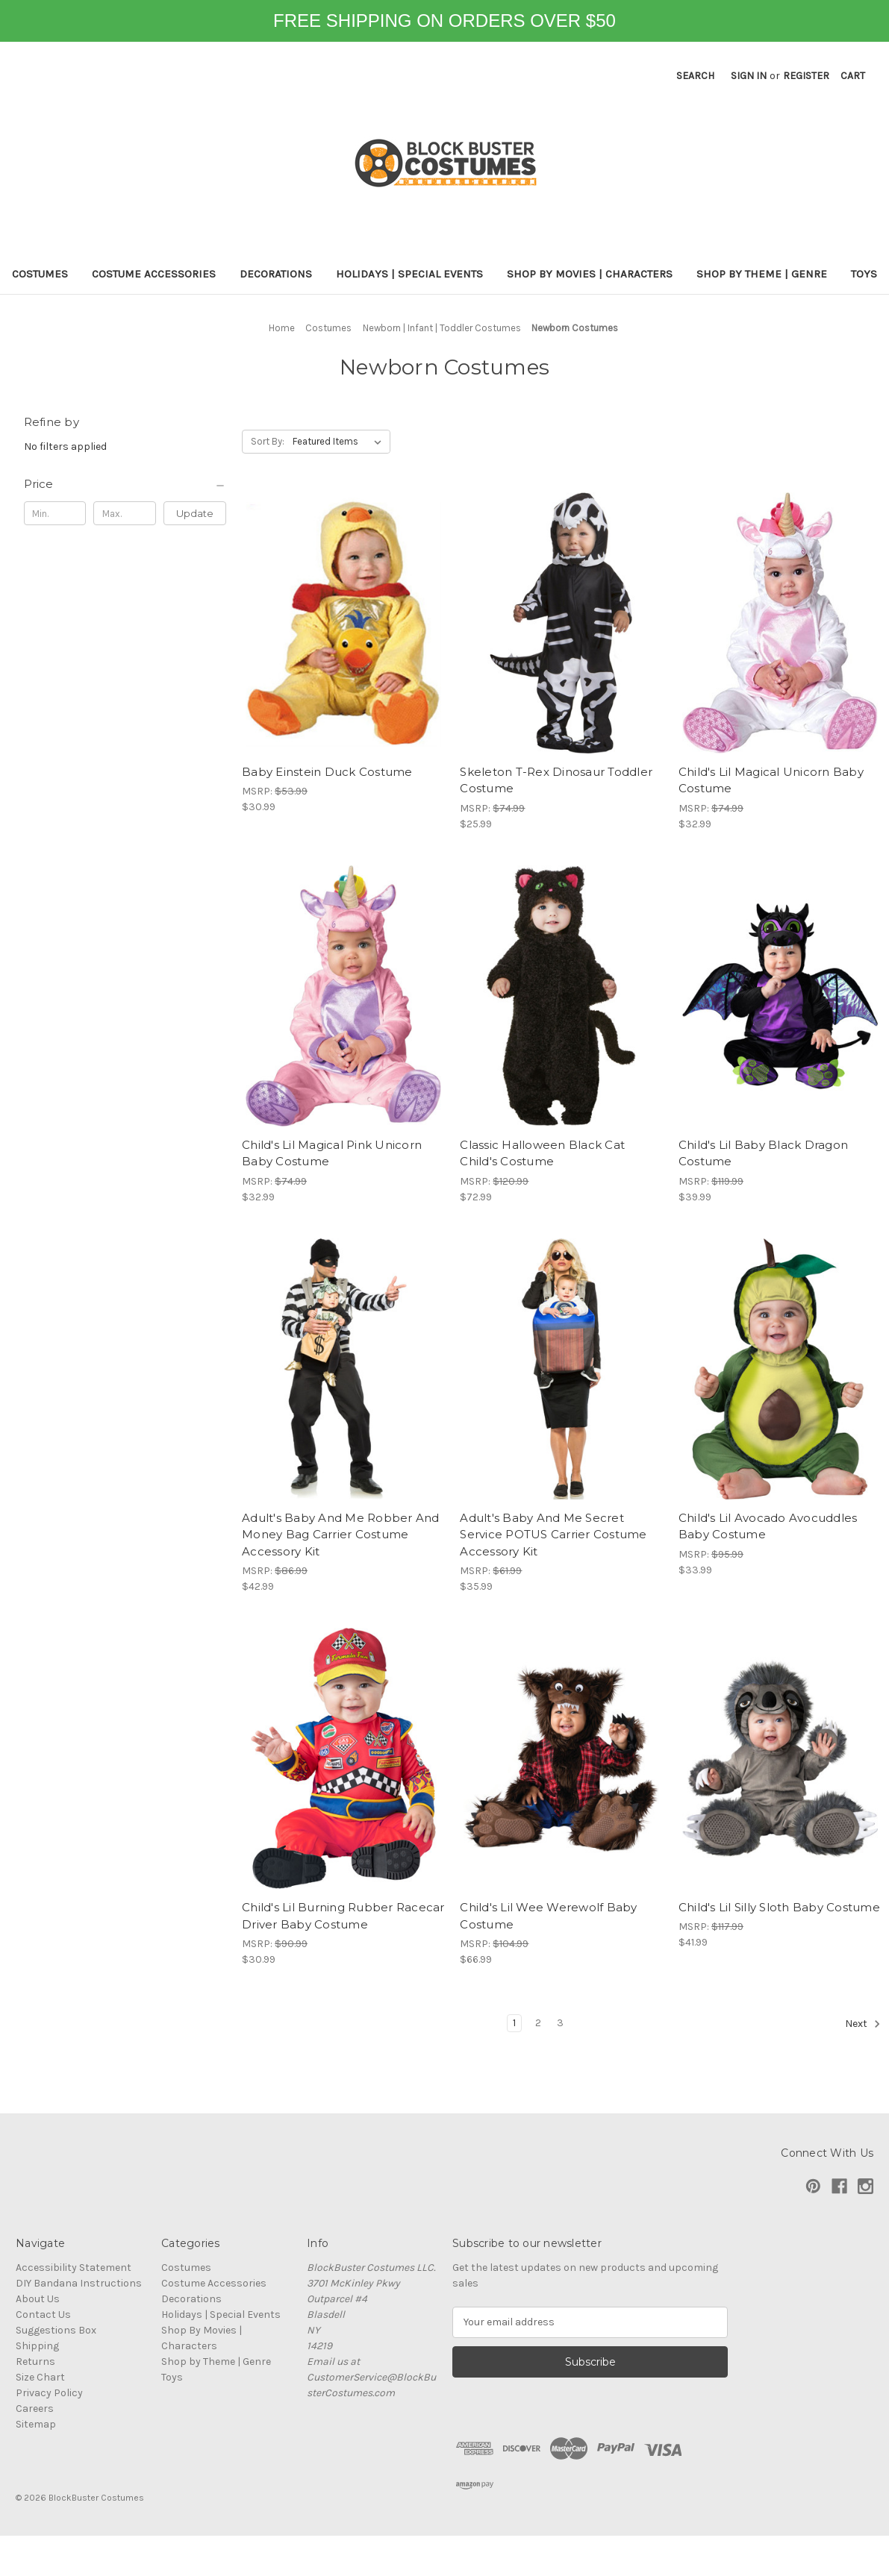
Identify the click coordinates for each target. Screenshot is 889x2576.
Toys (864, 274)
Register (806, 75)
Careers (35, 2408)
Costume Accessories (154, 274)
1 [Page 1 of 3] (514, 2022)
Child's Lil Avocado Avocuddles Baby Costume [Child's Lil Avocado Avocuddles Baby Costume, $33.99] (768, 1526)
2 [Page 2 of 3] (538, 2022)
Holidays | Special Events (409, 274)
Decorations (276, 274)
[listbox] (340, 441)
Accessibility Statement (73, 2267)
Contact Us (43, 2314)
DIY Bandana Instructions (79, 2283)
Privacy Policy (49, 2393)
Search (695, 75)
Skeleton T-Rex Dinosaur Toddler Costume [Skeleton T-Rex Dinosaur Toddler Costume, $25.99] (556, 780)
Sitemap (36, 2424)
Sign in (749, 75)
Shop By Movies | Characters (590, 274)
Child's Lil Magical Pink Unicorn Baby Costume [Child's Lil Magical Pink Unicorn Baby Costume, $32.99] (332, 1153)
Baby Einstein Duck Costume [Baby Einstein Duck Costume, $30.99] (327, 772)
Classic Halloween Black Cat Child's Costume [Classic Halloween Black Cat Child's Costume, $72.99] (542, 1153)
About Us (38, 2299)
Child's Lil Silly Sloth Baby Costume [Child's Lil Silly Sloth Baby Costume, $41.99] (779, 1907)
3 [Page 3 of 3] (560, 2022)
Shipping (37, 2346)
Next (863, 2023)
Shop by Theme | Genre (761, 274)
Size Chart (40, 2377)
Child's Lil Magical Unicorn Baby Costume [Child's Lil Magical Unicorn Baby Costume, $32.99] (771, 780)
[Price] (125, 484)
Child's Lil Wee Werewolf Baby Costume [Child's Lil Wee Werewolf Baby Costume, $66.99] (548, 1915)
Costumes (40, 274)
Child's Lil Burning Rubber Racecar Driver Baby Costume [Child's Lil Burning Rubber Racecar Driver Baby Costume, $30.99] (343, 1915)
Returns (35, 2361)
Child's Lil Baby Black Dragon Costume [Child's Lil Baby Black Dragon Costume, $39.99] (763, 1153)
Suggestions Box (56, 2330)
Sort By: (267, 441)
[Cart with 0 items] (852, 75)
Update (194, 513)
